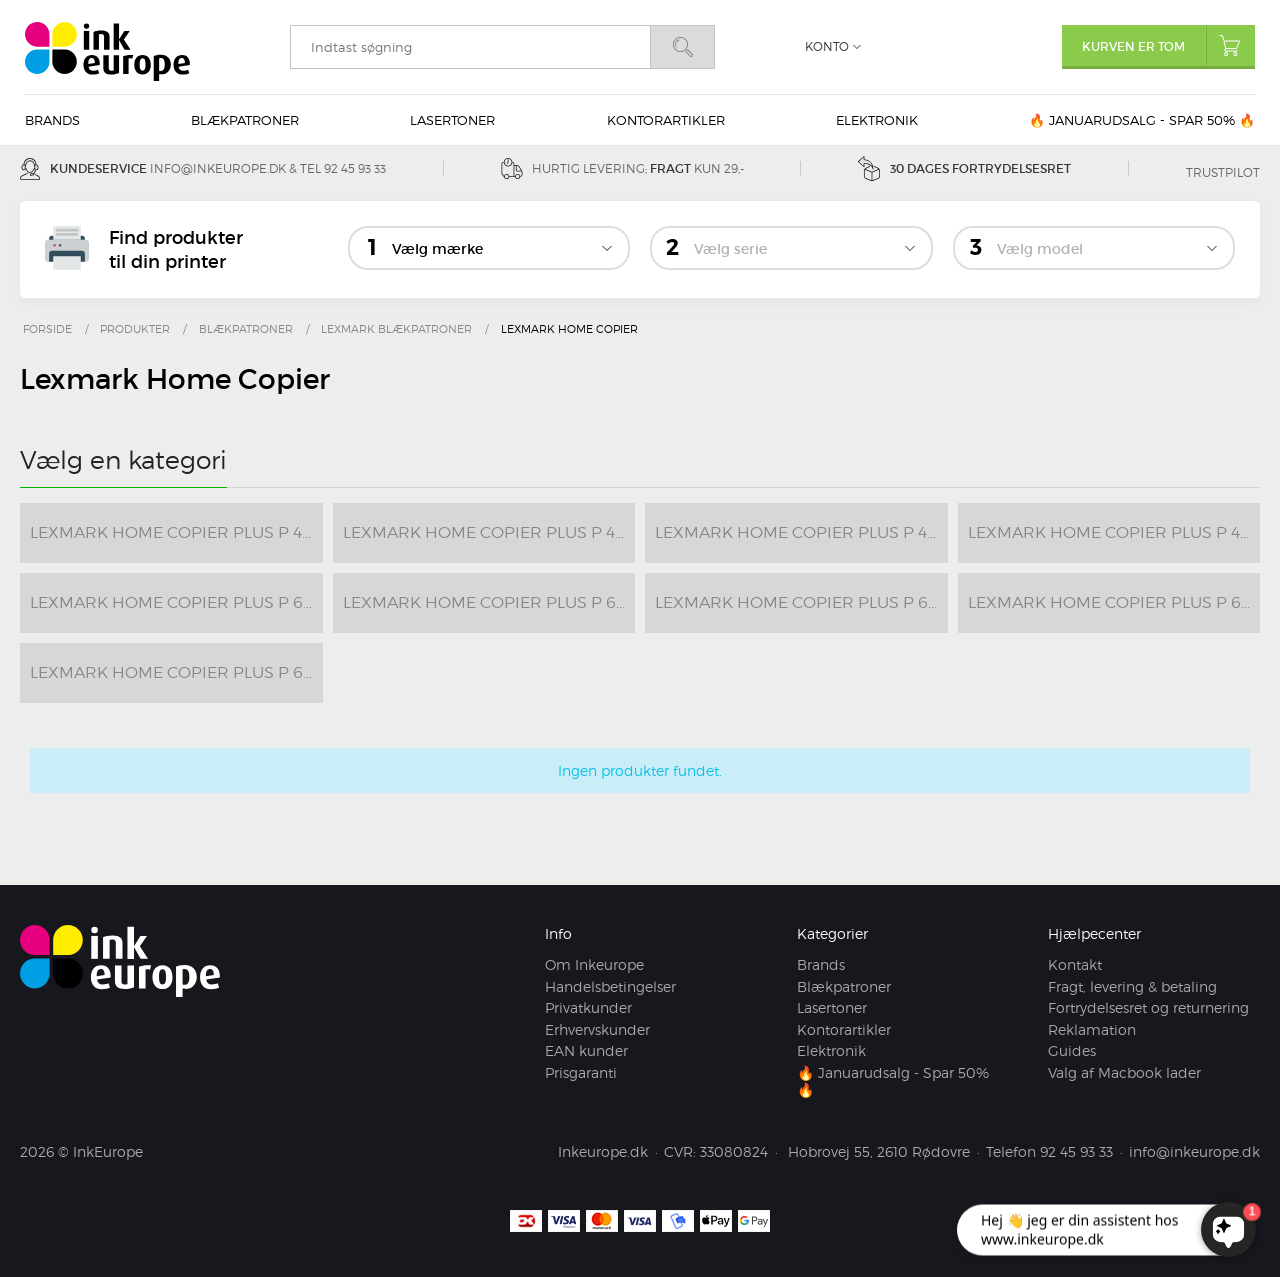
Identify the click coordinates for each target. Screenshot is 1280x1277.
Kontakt (1075, 964)
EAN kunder (586, 1050)
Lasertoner (452, 120)
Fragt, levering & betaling (1132, 986)
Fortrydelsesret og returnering (1148, 1007)
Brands (52, 120)
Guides (1072, 1050)
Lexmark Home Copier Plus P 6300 (1114, 602)
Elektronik (877, 120)
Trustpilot (1223, 172)
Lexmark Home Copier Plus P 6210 (489, 602)
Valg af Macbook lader (1124, 1072)
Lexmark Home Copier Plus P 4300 (176, 532)
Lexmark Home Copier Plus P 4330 (801, 532)
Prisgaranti (581, 1072)
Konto (827, 46)
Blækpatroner (245, 120)
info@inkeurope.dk (218, 168)
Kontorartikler (666, 120)
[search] (470, 47)
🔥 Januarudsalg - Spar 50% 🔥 (1142, 120)
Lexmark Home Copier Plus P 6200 (176, 602)
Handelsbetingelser (610, 986)
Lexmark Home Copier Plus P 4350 (1114, 532)
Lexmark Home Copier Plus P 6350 (176, 672)
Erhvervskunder (597, 1029)
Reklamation (1092, 1029)
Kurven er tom (1168, 45)
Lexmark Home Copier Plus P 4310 (489, 532)
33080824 (734, 1151)
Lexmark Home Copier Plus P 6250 (801, 602)
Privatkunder (588, 1007)
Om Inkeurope (594, 964)
